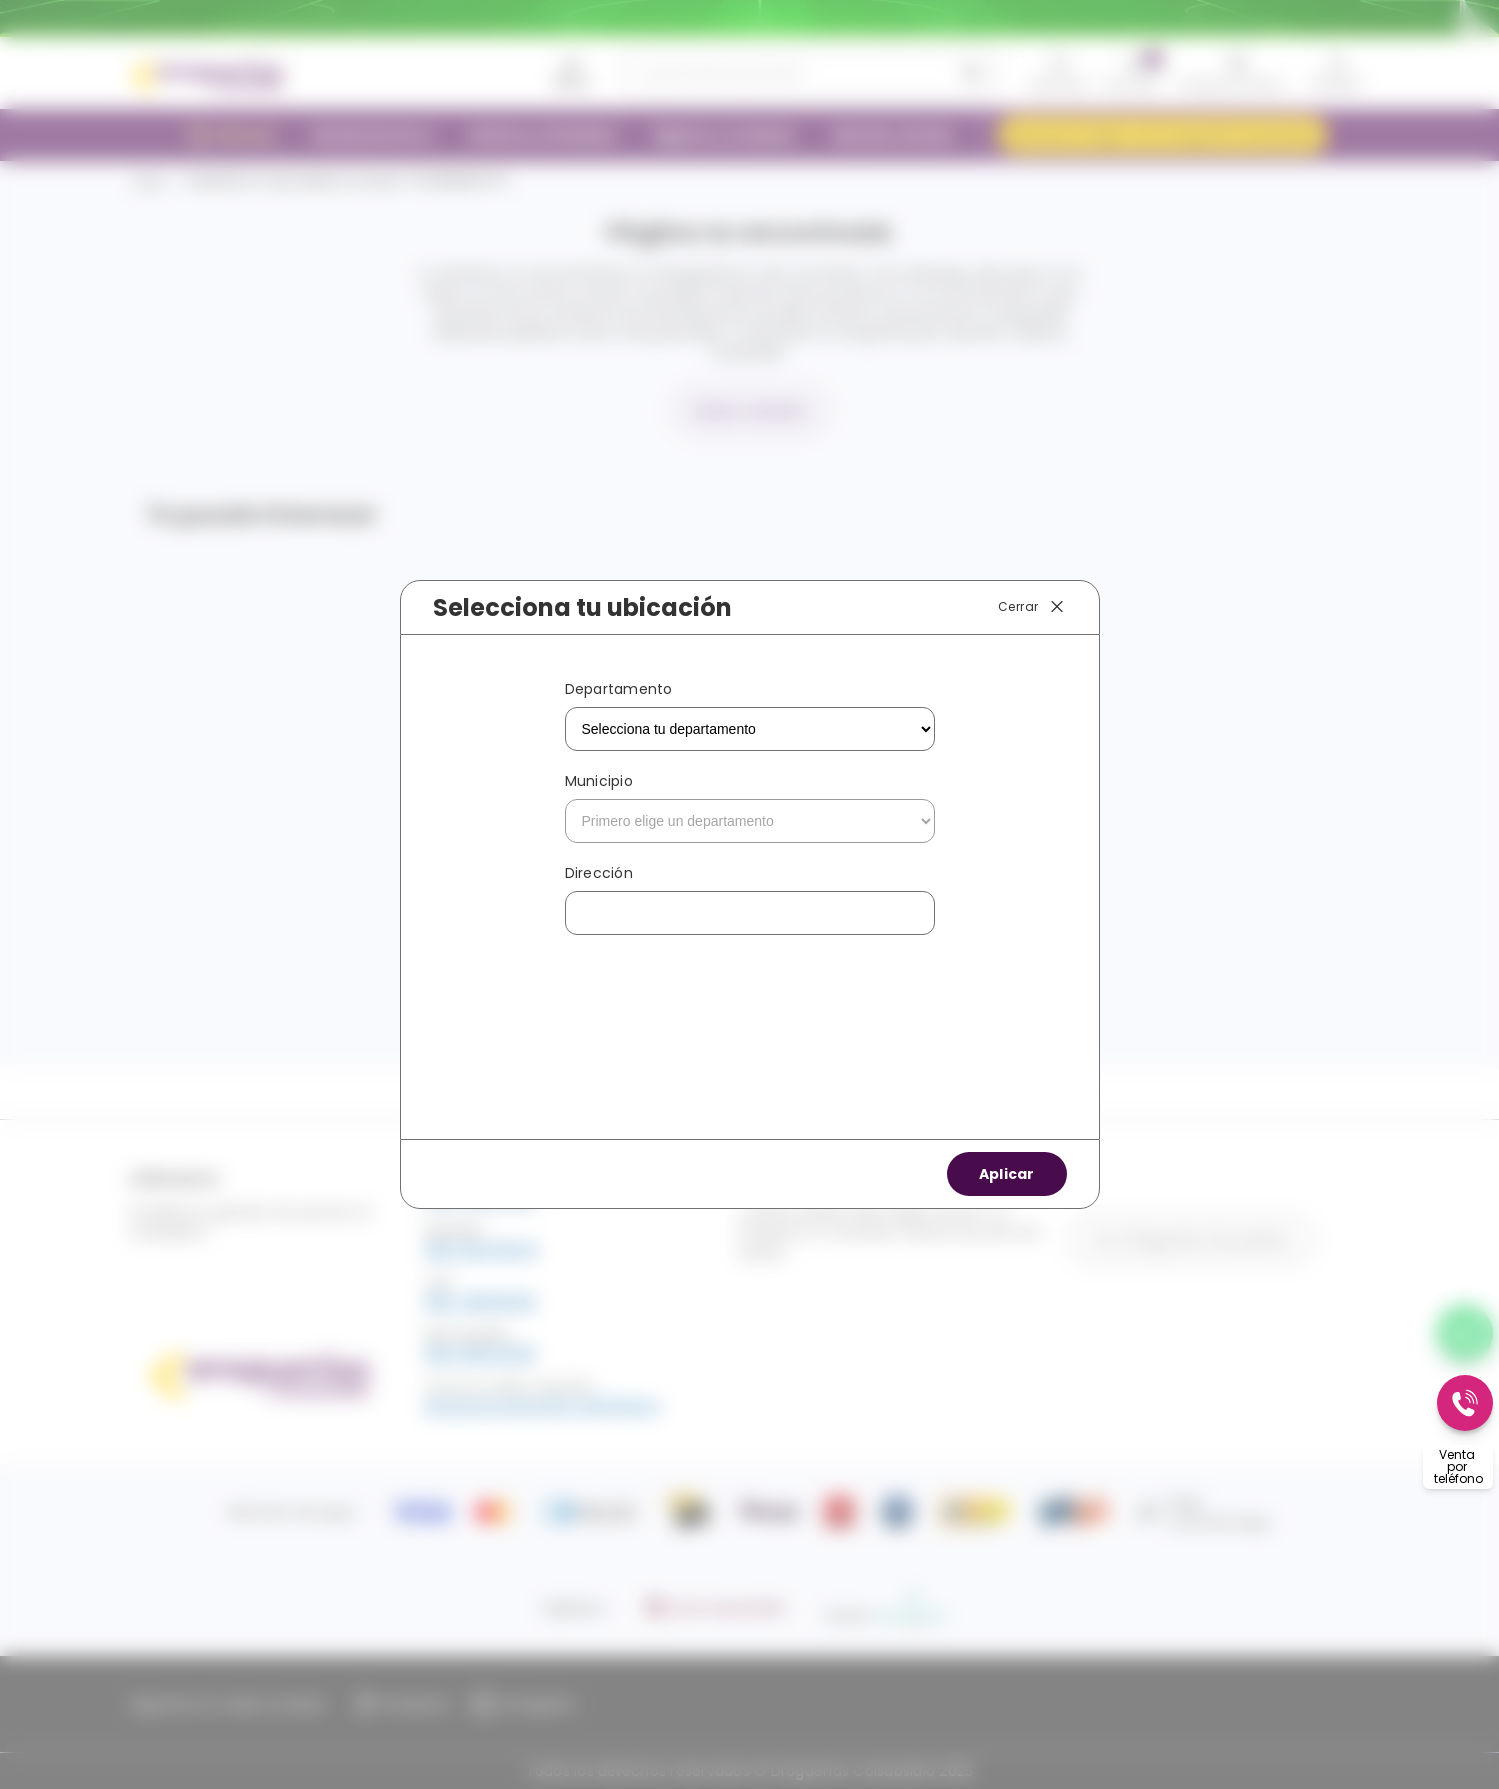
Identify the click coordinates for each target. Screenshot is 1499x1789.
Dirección (599, 873)
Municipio (599, 781)
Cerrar (1032, 607)
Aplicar (1007, 1174)
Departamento (619, 689)
